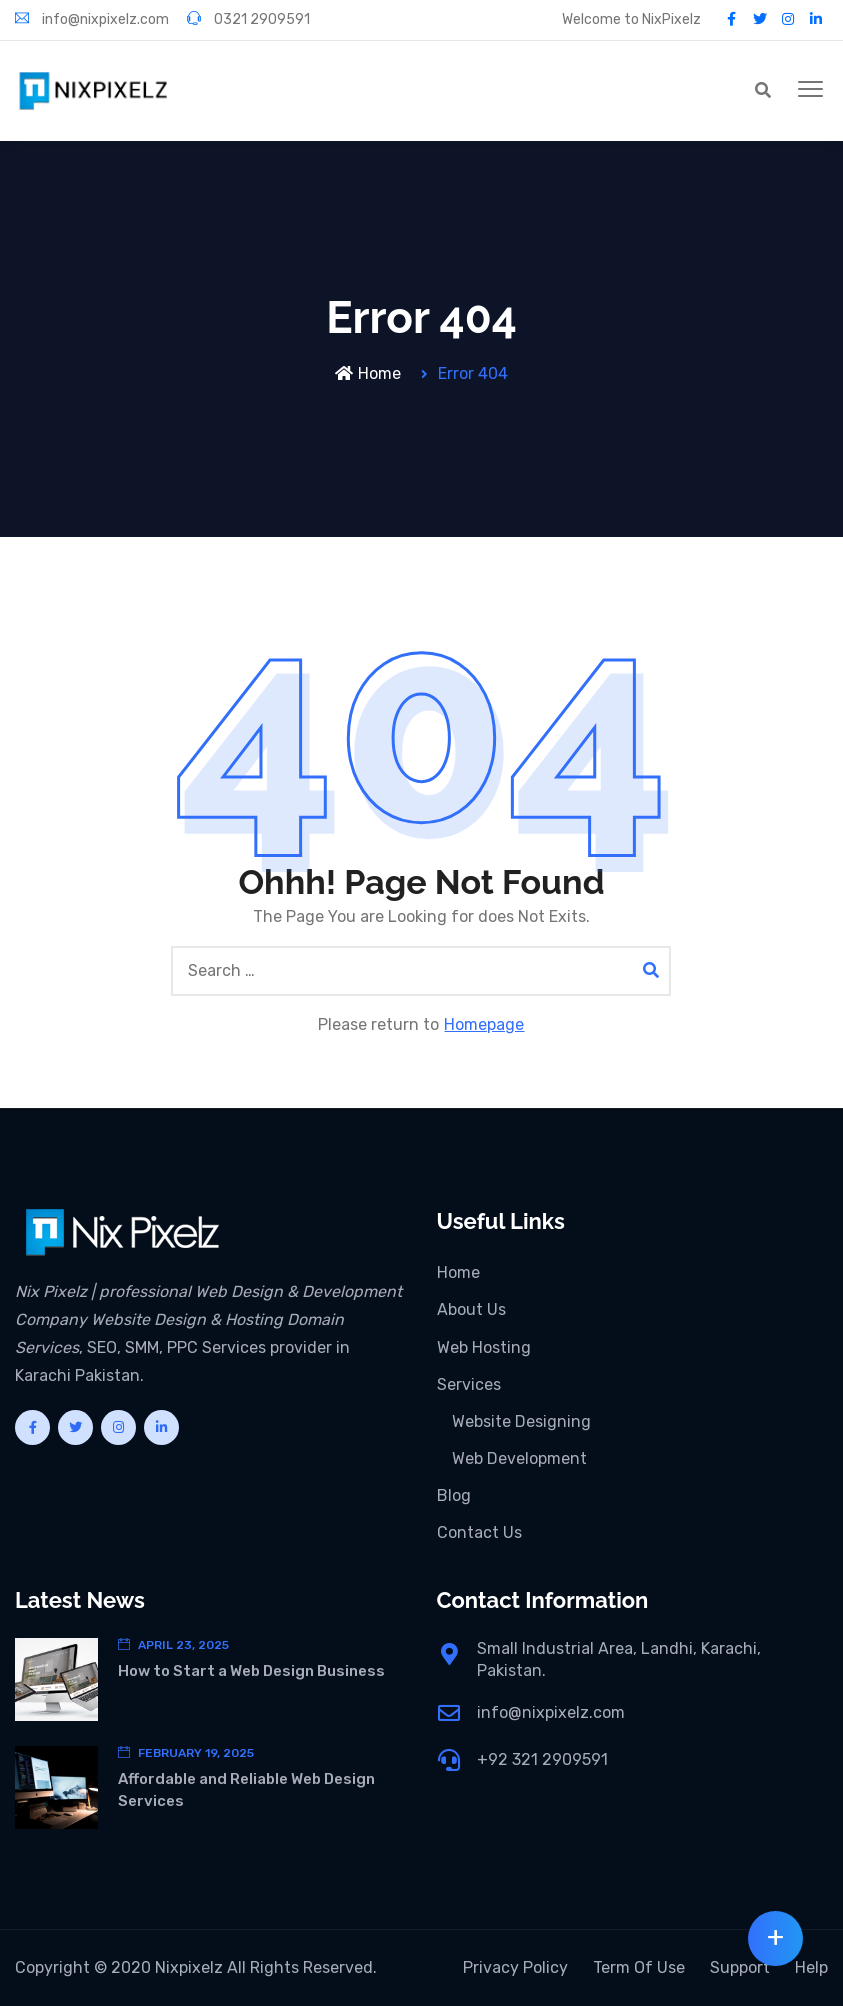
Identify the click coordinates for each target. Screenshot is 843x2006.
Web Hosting (484, 1347)
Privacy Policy (515, 1967)
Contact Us (479, 1532)
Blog (454, 1495)
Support (740, 1967)
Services (469, 1384)
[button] (810, 90)
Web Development (519, 1458)
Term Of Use (639, 1967)
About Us (471, 1309)
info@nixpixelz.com (92, 19)
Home (368, 373)
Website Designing (521, 1421)
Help (811, 1967)
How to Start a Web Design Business (251, 1671)
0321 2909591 (248, 19)
